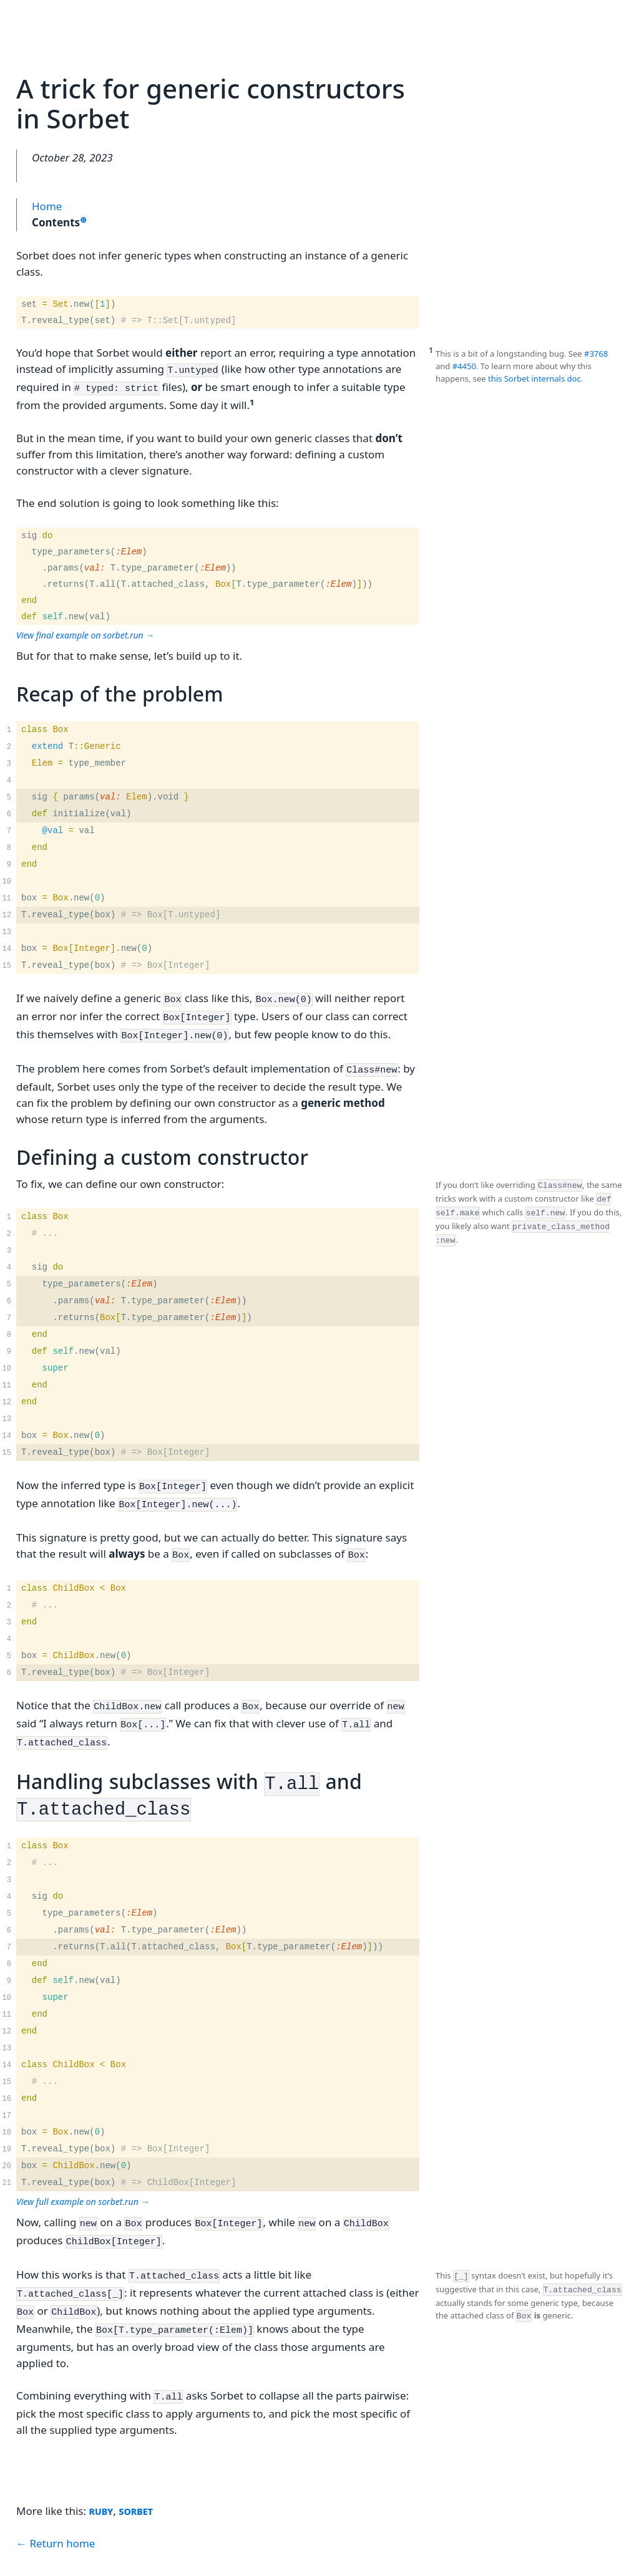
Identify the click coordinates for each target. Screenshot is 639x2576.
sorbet (136, 2470)
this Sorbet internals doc (534, 378)
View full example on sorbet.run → (82, 2174)
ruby (101, 2470)
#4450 (464, 366)
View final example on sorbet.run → (85, 631)
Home (47, 206)
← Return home (55, 2503)
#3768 (596, 353)
